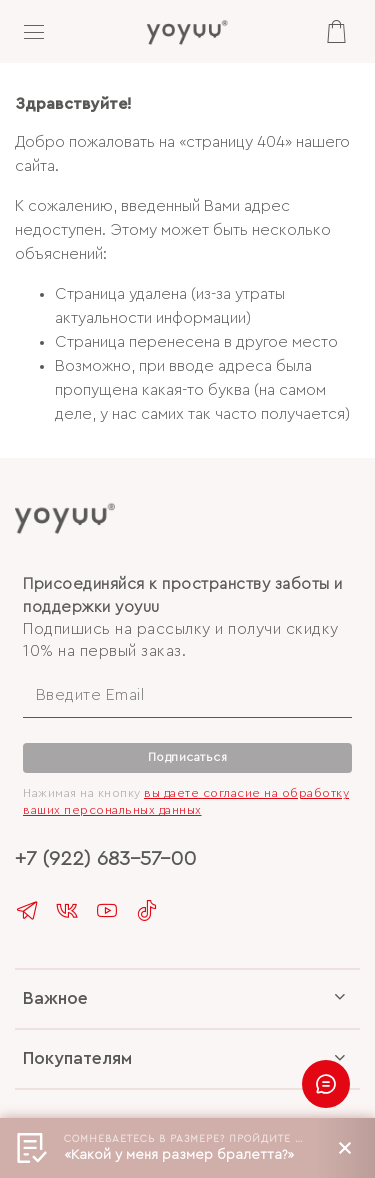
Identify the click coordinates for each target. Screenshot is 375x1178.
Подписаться (188, 757)
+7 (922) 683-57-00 (105, 858)
